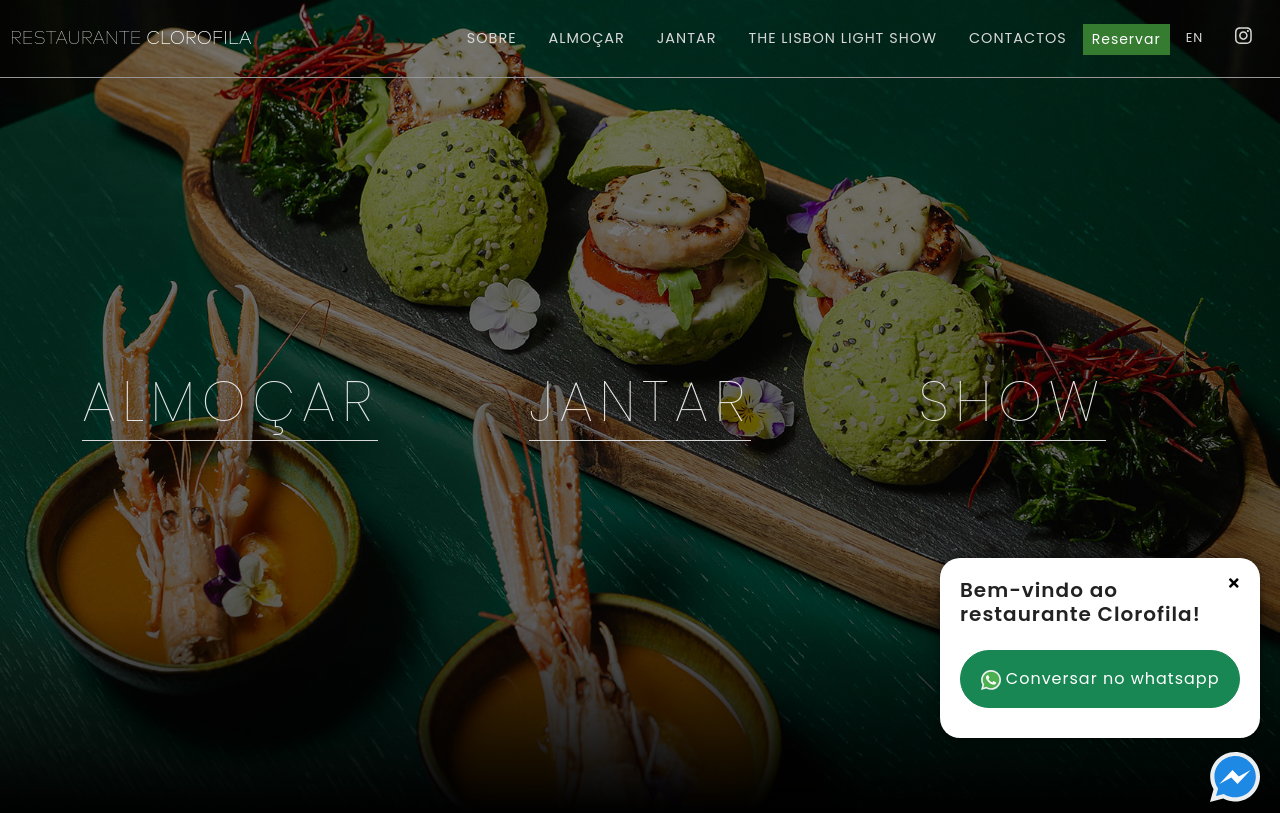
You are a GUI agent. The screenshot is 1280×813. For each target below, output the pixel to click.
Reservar (1126, 39)
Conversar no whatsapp (1100, 678)
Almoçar (587, 38)
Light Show (842, 38)
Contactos (1018, 38)
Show (1012, 401)
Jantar (687, 38)
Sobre (492, 38)
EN (1195, 37)
